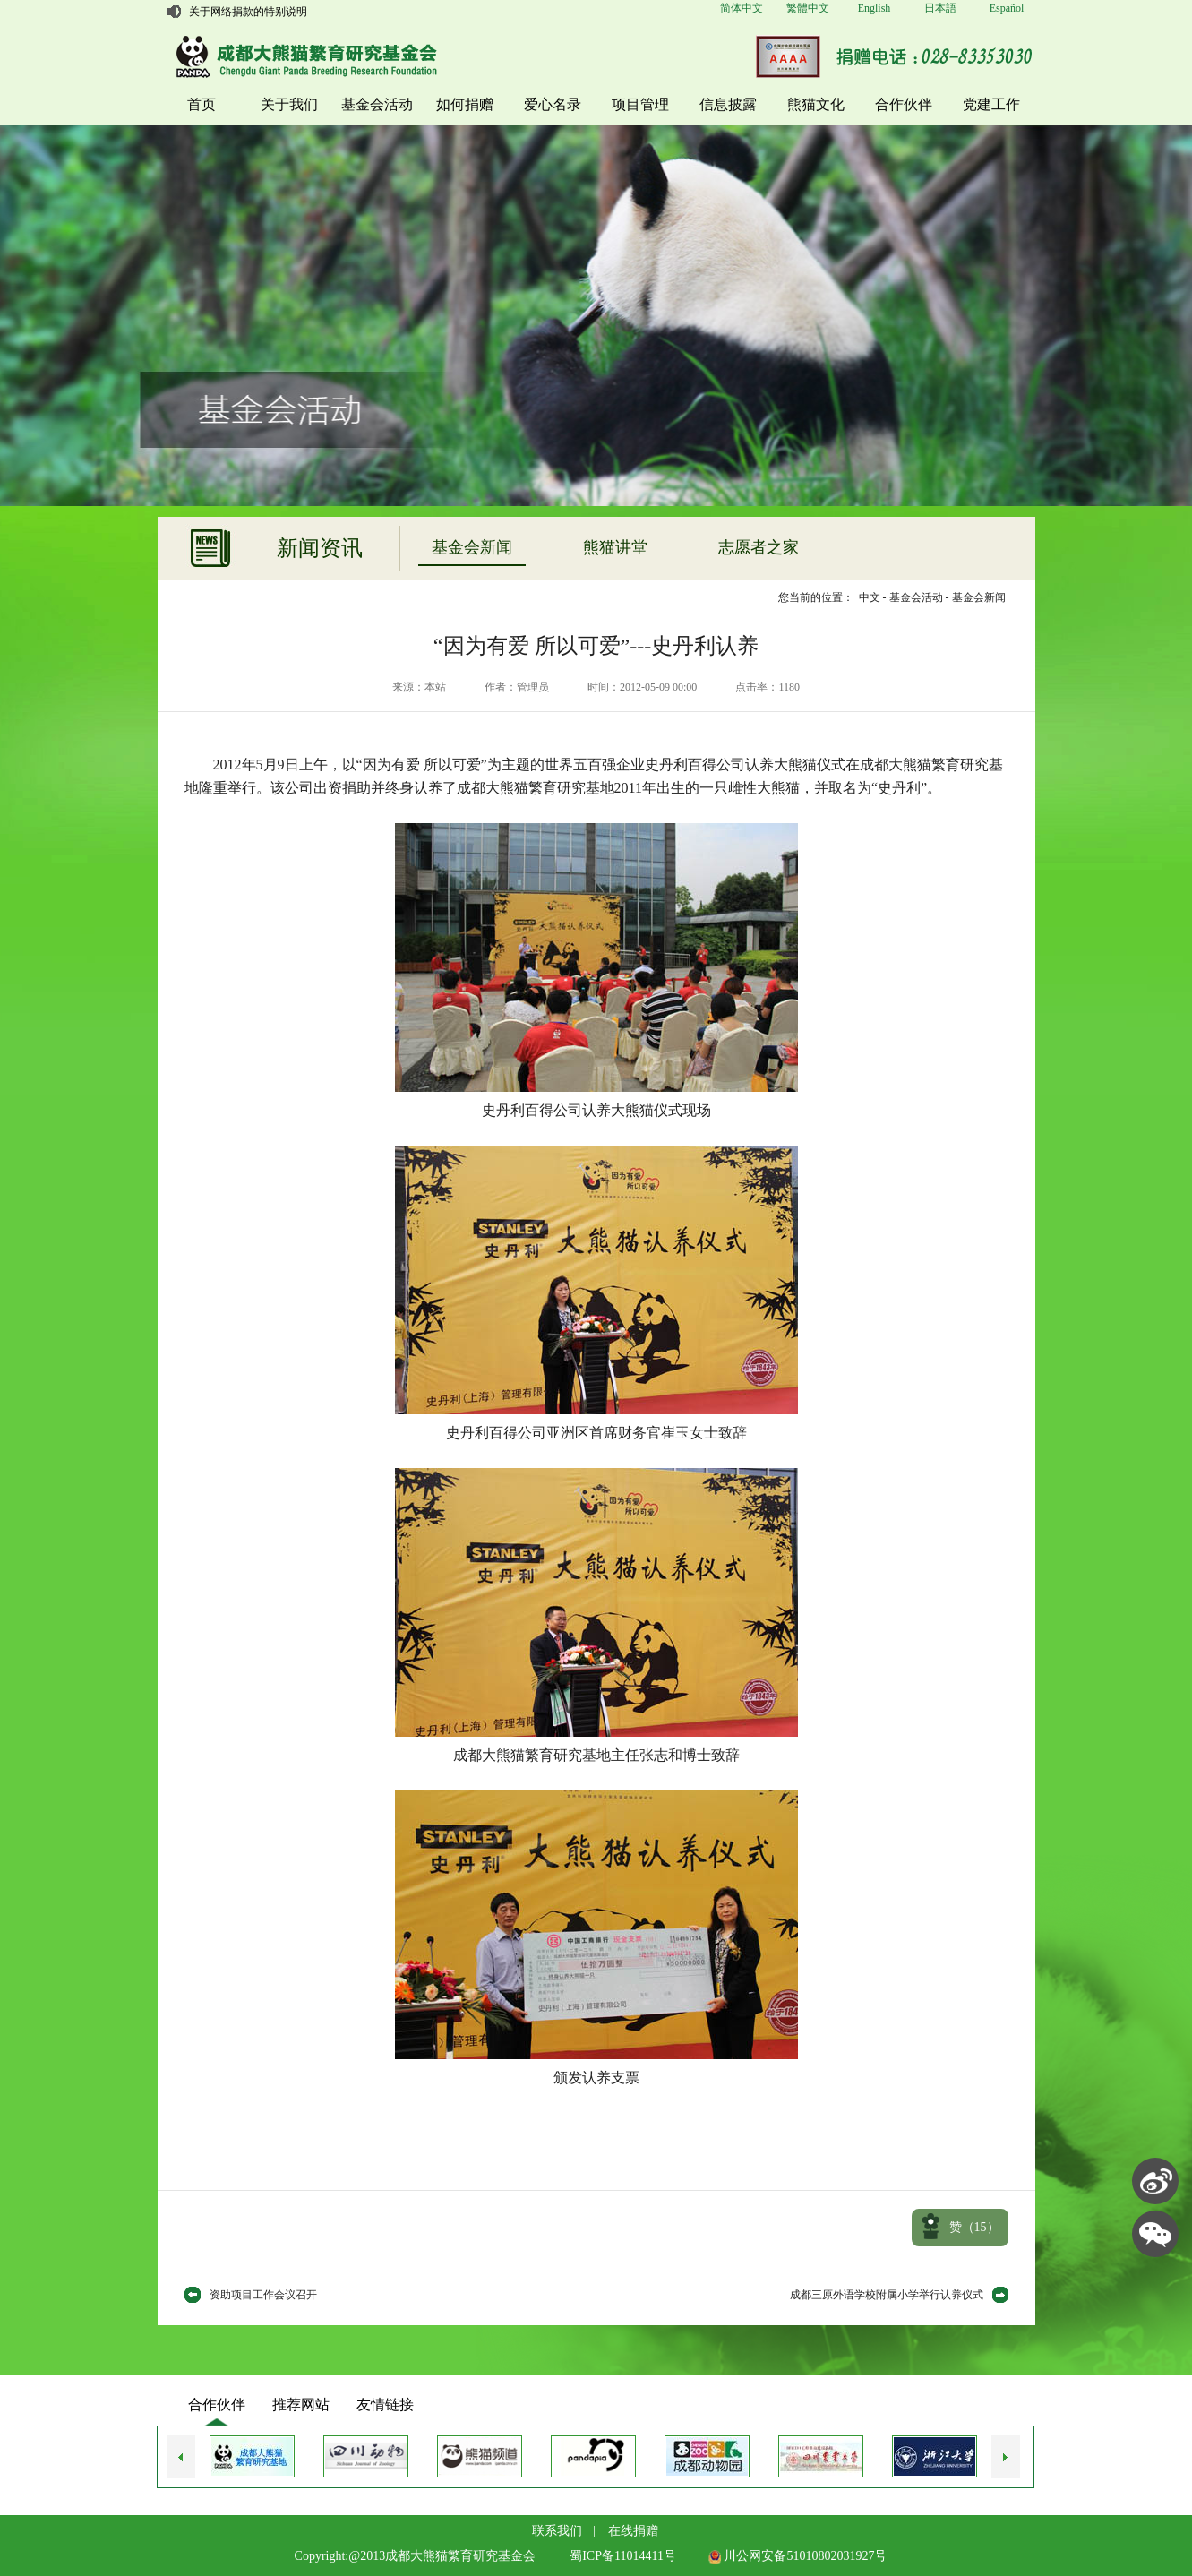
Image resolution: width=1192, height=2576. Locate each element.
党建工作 (991, 104)
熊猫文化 (816, 104)
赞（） (974, 2227)
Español (1007, 8)
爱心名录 (552, 104)
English (874, 8)
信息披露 (728, 104)
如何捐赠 (464, 104)
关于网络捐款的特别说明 (248, 11)
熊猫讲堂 (615, 547)
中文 (869, 597)
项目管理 (640, 104)
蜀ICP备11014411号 (623, 2556)
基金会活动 (377, 104)
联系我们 (557, 2530)
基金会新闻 (472, 547)
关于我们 (289, 104)
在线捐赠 (633, 2530)
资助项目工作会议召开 (263, 2294)
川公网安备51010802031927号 (798, 2556)
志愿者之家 (758, 547)
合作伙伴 (903, 104)
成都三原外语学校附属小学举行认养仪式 (886, 2294)
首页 (201, 104)
